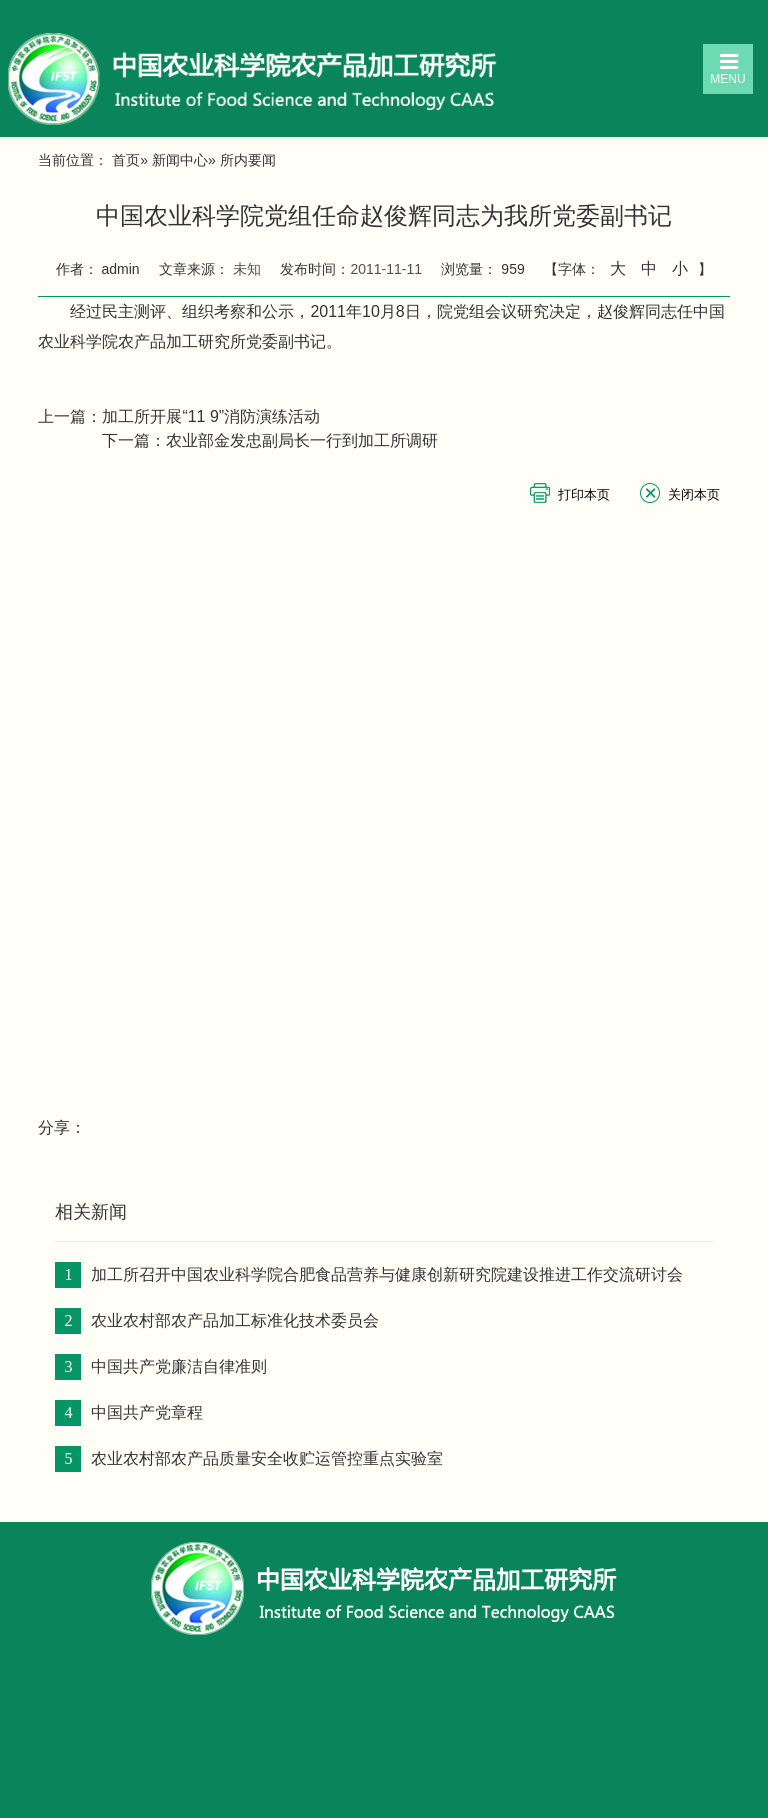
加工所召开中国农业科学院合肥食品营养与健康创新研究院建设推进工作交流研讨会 (387, 1274)
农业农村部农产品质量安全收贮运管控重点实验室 (267, 1458)
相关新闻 (91, 1212)
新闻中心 (180, 160)
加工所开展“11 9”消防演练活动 (211, 416)
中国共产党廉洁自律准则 (179, 1366)
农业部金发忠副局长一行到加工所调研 (302, 440)
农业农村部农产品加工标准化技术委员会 (235, 1320)
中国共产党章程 (147, 1412)
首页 (126, 160)
